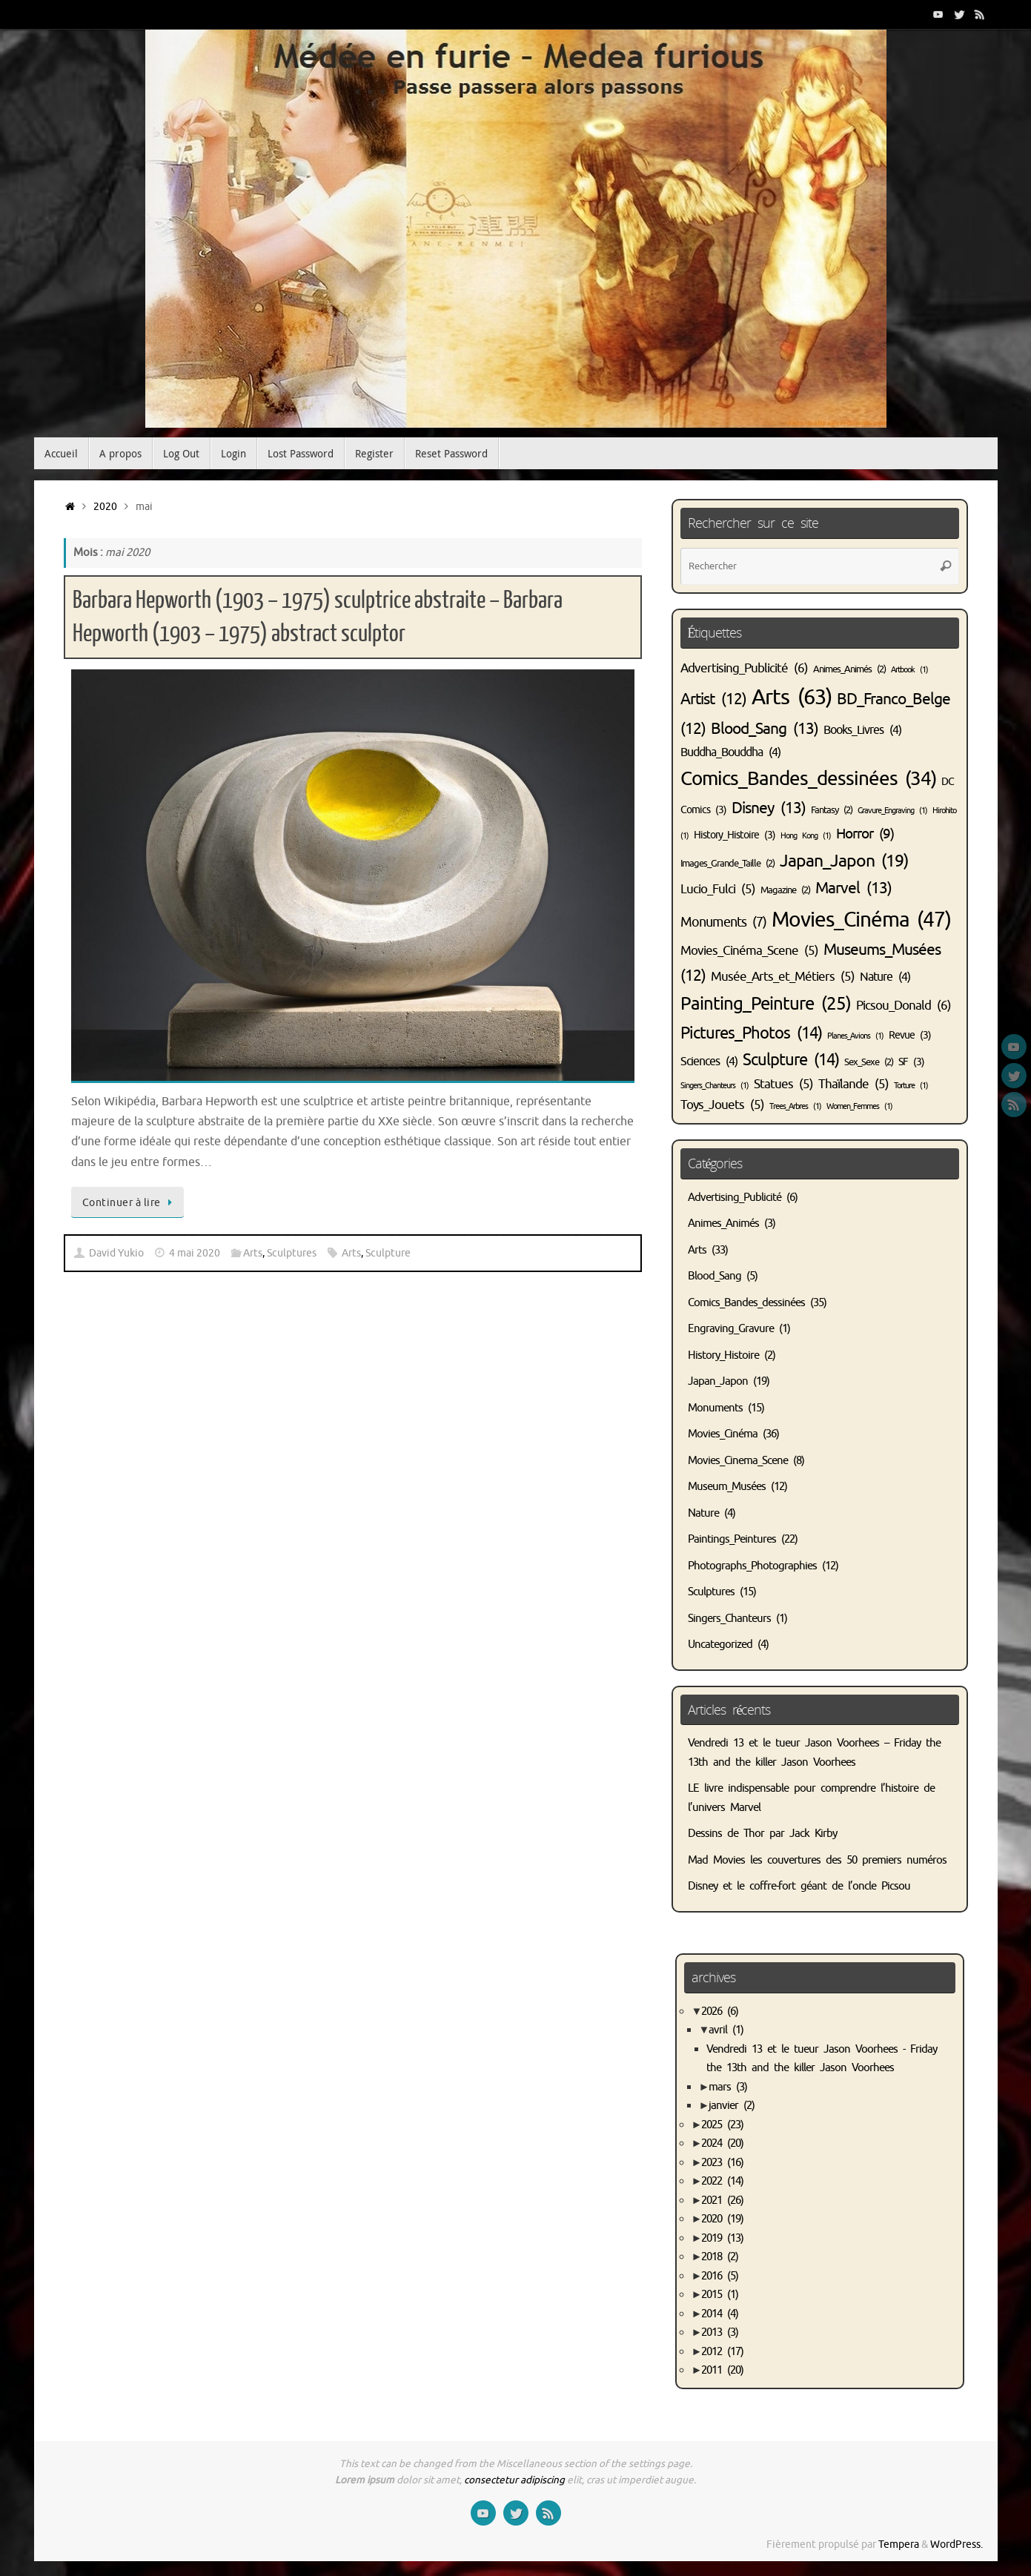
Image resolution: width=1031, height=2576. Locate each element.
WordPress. (956, 2544)
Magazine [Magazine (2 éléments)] (785, 890)
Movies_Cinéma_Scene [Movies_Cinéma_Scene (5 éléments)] (749, 950)
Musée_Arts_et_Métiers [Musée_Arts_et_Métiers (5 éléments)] (783, 976)
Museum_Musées (727, 1487)
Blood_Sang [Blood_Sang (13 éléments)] (764, 728)
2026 (719, 2011)
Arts (252, 1253)
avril (726, 2030)
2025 (722, 2125)
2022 (722, 2181)
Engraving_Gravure (731, 1329)
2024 (722, 2143)
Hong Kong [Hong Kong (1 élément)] (805, 836)
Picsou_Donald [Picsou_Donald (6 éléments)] (903, 1005)
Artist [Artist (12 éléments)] (713, 699)
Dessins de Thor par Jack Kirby (762, 1834)
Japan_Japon (718, 1381)
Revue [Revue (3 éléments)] (910, 1035)
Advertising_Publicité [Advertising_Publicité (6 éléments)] (744, 668)
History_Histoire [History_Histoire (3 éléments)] (734, 834)
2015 (719, 2295)
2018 (719, 2257)
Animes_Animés (723, 1223)
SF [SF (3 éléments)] (911, 1061)
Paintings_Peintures (732, 1539)
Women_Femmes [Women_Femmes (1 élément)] (859, 1106)
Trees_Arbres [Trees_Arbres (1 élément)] (795, 1106)
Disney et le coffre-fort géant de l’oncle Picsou (799, 1886)
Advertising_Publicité (734, 1198)
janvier (732, 2106)
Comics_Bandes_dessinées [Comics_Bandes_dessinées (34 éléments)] (808, 778)
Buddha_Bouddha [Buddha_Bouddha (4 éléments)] (730, 752)
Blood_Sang (714, 1276)
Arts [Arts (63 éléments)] (792, 697)
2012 (722, 2352)
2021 (722, 2200)
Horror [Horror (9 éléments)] (865, 833)
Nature (703, 1513)
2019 (722, 2238)
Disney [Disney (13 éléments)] (769, 808)
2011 (722, 2370)
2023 (722, 2163)
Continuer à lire (130, 1202)
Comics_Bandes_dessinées (746, 1303)
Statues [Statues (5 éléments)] (783, 1084)
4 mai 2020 (194, 1253)
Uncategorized (720, 1645)
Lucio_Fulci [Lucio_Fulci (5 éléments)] (717, 889)
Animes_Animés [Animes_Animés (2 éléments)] (849, 669)
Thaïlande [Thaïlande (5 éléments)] (853, 1084)
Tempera (898, 2544)
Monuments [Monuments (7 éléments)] (723, 922)
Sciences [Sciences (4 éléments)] (708, 1061)
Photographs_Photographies (752, 1566)
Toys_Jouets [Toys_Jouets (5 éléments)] (722, 1105)
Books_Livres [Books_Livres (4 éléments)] (862, 730)
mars (728, 2087)
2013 (719, 2332)
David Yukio (116, 1253)
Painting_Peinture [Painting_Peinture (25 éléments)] (765, 1004)
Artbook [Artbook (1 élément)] (909, 670)
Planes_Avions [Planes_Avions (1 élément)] (855, 1036)
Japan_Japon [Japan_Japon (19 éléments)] (844, 861)
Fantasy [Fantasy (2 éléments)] (831, 810)
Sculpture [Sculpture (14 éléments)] (791, 1060)
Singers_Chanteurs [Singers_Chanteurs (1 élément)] (714, 1085)
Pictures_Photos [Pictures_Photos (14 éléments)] (751, 1033)
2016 (719, 2276)
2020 (105, 506)
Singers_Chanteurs (729, 1619)
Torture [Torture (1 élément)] (911, 1085)
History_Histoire (723, 1355)
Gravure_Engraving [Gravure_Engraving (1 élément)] (892, 810)
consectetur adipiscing (514, 2480)
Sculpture (388, 1253)
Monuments (715, 1408)
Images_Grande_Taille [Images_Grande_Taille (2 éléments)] (727, 864)
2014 (719, 2314)
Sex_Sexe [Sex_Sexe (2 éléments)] (868, 1062)
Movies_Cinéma (722, 1434)
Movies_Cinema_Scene (738, 1461)
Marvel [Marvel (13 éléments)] (853, 888)
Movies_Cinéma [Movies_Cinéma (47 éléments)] (861, 920)
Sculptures (291, 1253)
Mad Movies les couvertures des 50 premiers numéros (817, 1860)
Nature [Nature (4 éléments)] (885, 977)
